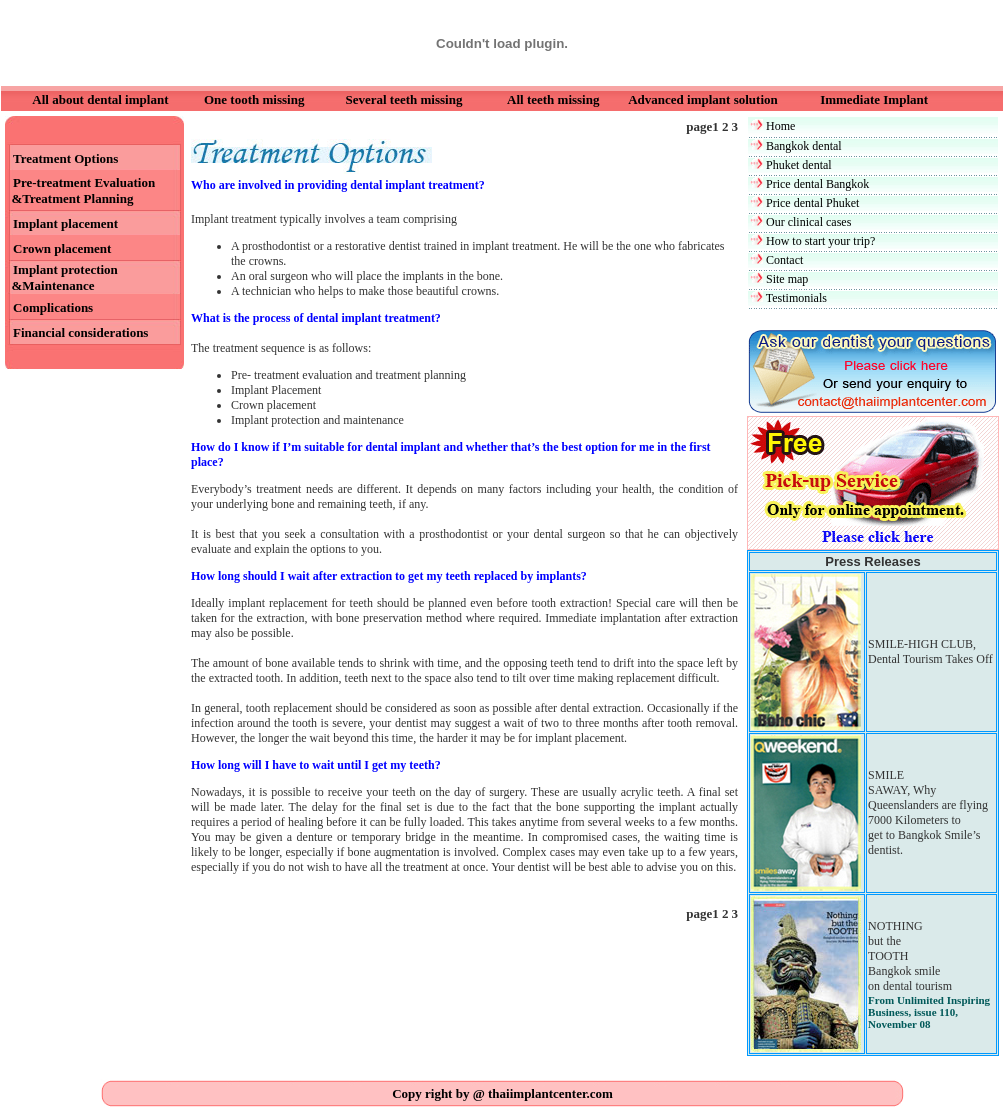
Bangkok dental (804, 146)
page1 (704, 126)
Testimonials (796, 298)
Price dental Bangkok (817, 184)
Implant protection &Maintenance (61, 277)
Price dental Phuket (812, 203)
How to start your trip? (820, 241)
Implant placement (65, 223)
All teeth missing (553, 99)
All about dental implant (100, 99)
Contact (784, 260)
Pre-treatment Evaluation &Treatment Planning (80, 190)
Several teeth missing (403, 99)
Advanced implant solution (703, 99)
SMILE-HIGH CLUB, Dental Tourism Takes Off (930, 651)
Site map (787, 279)
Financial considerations (80, 332)
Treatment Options (65, 158)
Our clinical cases (808, 222)
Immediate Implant (874, 99)
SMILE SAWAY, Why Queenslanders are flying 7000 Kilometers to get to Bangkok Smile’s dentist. (928, 812)
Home (780, 126)
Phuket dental (799, 165)
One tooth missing (254, 99)
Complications (53, 307)
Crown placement (62, 248)
